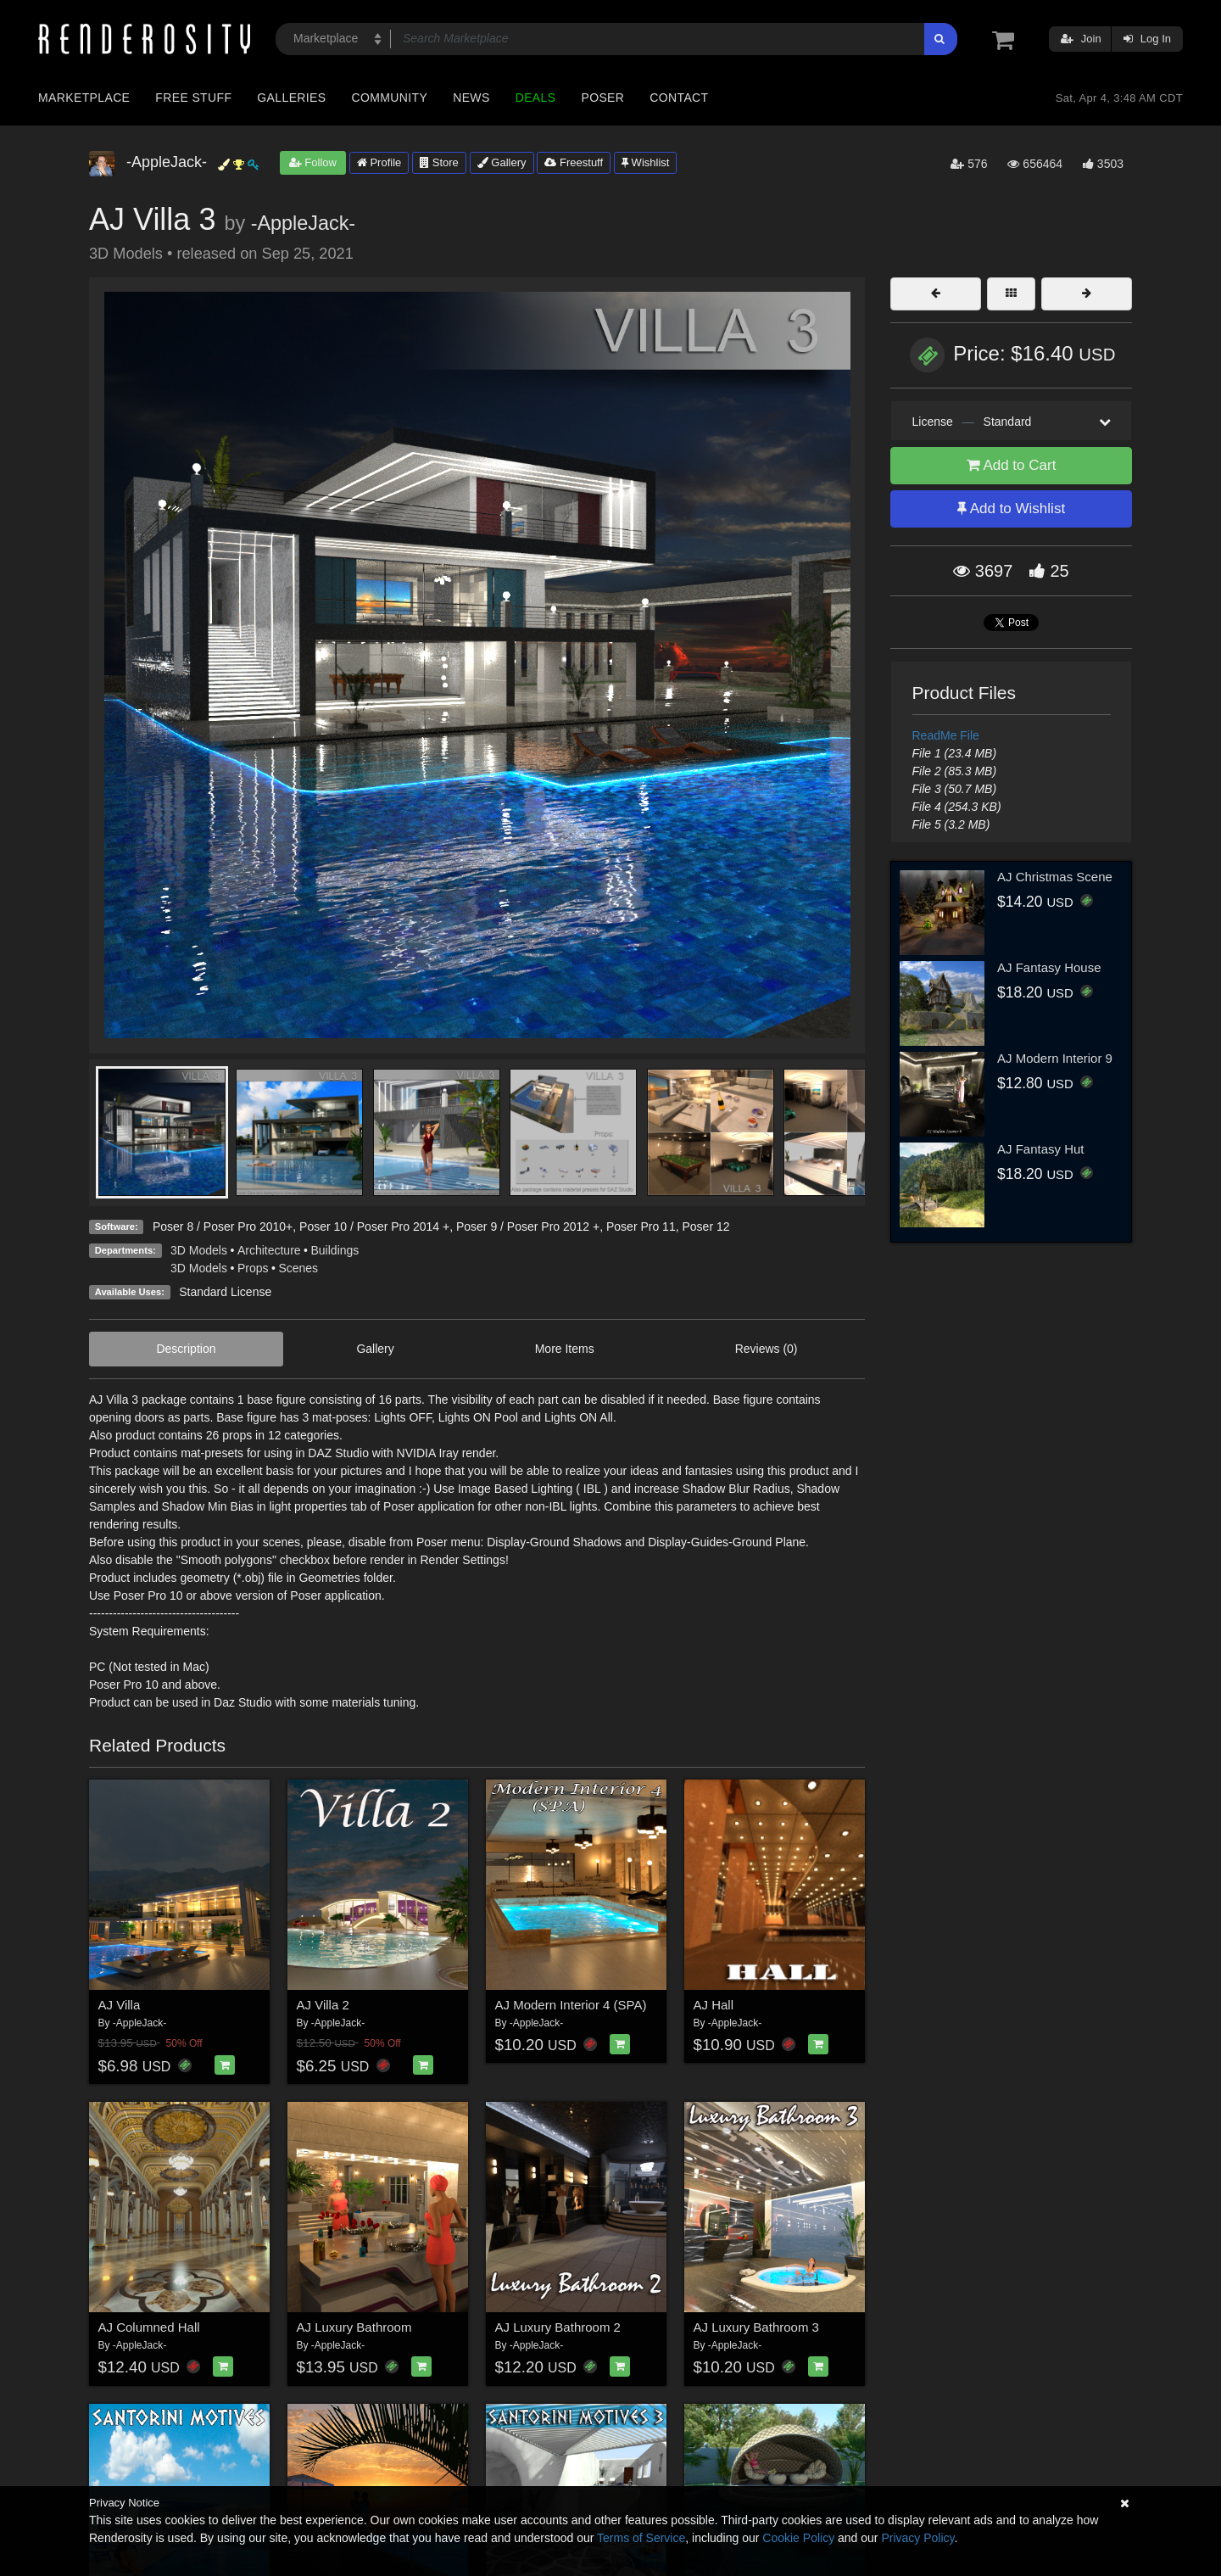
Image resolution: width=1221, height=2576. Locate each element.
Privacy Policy (917, 2538)
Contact (679, 97)
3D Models (198, 1250)
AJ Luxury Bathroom (354, 2327)
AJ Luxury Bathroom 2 (558, 2327)
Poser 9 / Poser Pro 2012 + (527, 1226)
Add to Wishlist (1011, 508)
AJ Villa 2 (323, 2005)
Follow (313, 162)
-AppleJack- (303, 223)
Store (439, 162)
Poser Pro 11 (641, 1226)
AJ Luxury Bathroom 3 (756, 2327)
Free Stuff (193, 97)
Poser (602, 97)
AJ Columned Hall (149, 2327)
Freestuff (573, 162)
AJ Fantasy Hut (1040, 1149)
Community (390, 97)
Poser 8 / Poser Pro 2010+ (223, 1226)
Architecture (269, 1250)
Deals (536, 97)
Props (253, 1268)
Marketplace (84, 97)
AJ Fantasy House (1049, 967)
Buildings (335, 1250)
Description (185, 1348)
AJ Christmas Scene (1054, 876)
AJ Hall (714, 2005)
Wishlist (645, 162)
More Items (564, 1348)
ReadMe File (945, 735)
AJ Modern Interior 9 (1054, 1058)
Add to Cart (1012, 465)
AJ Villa (119, 2005)
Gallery (502, 162)
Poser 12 (705, 1226)
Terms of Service (641, 2538)
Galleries (291, 97)
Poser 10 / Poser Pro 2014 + (374, 1226)
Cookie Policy (798, 2538)
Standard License (225, 1292)
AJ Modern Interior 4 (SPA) (571, 2005)
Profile (379, 162)
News (471, 97)
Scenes (298, 1268)
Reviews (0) (766, 1348)
